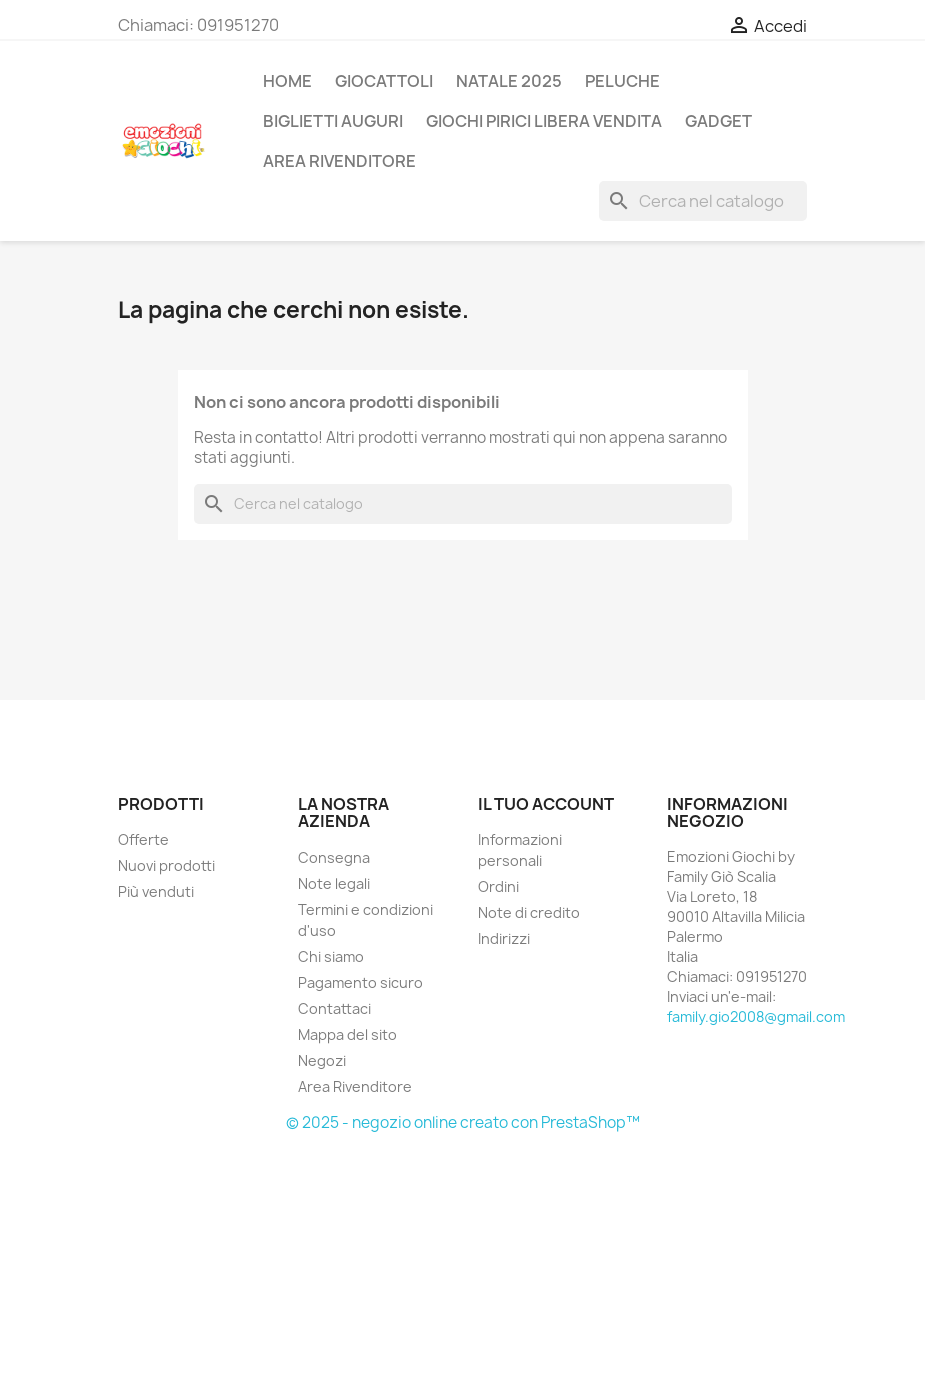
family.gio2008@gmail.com (756, 1016)
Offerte (143, 839)
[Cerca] (703, 201)
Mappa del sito (347, 1034)
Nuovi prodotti (166, 865)
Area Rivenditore (355, 1086)
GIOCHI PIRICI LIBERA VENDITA (544, 121)
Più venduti (156, 891)
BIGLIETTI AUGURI (333, 121)
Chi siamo (331, 956)
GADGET (718, 121)
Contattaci (334, 1008)
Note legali (334, 883)
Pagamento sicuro (360, 982)
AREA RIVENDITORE (339, 161)
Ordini (498, 886)
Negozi (322, 1060)
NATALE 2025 (509, 81)
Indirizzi (504, 938)
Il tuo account (546, 804)
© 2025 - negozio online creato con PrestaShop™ (463, 1122)
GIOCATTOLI (384, 81)
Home (287, 81)
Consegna (334, 857)
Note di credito (529, 912)
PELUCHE (622, 81)
